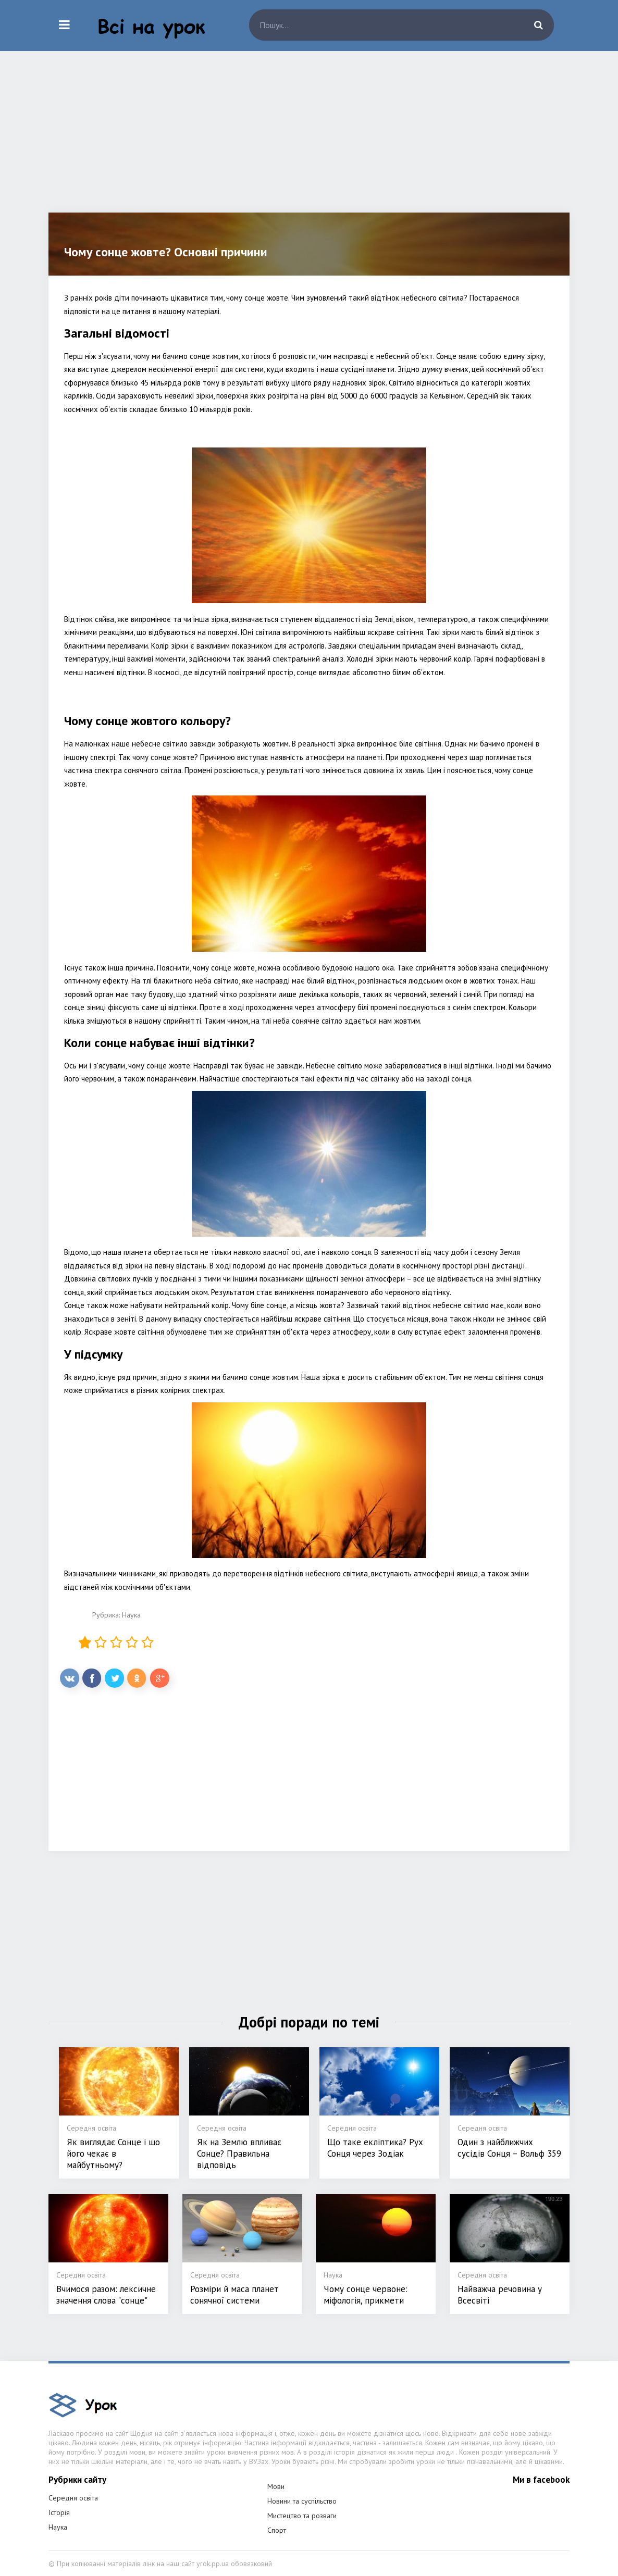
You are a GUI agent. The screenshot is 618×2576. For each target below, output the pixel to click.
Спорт (276, 2530)
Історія (59, 2512)
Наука (131, 1615)
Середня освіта (73, 2498)
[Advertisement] (309, 140)
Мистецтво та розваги (302, 2515)
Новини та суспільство (302, 2501)
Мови (276, 2486)
